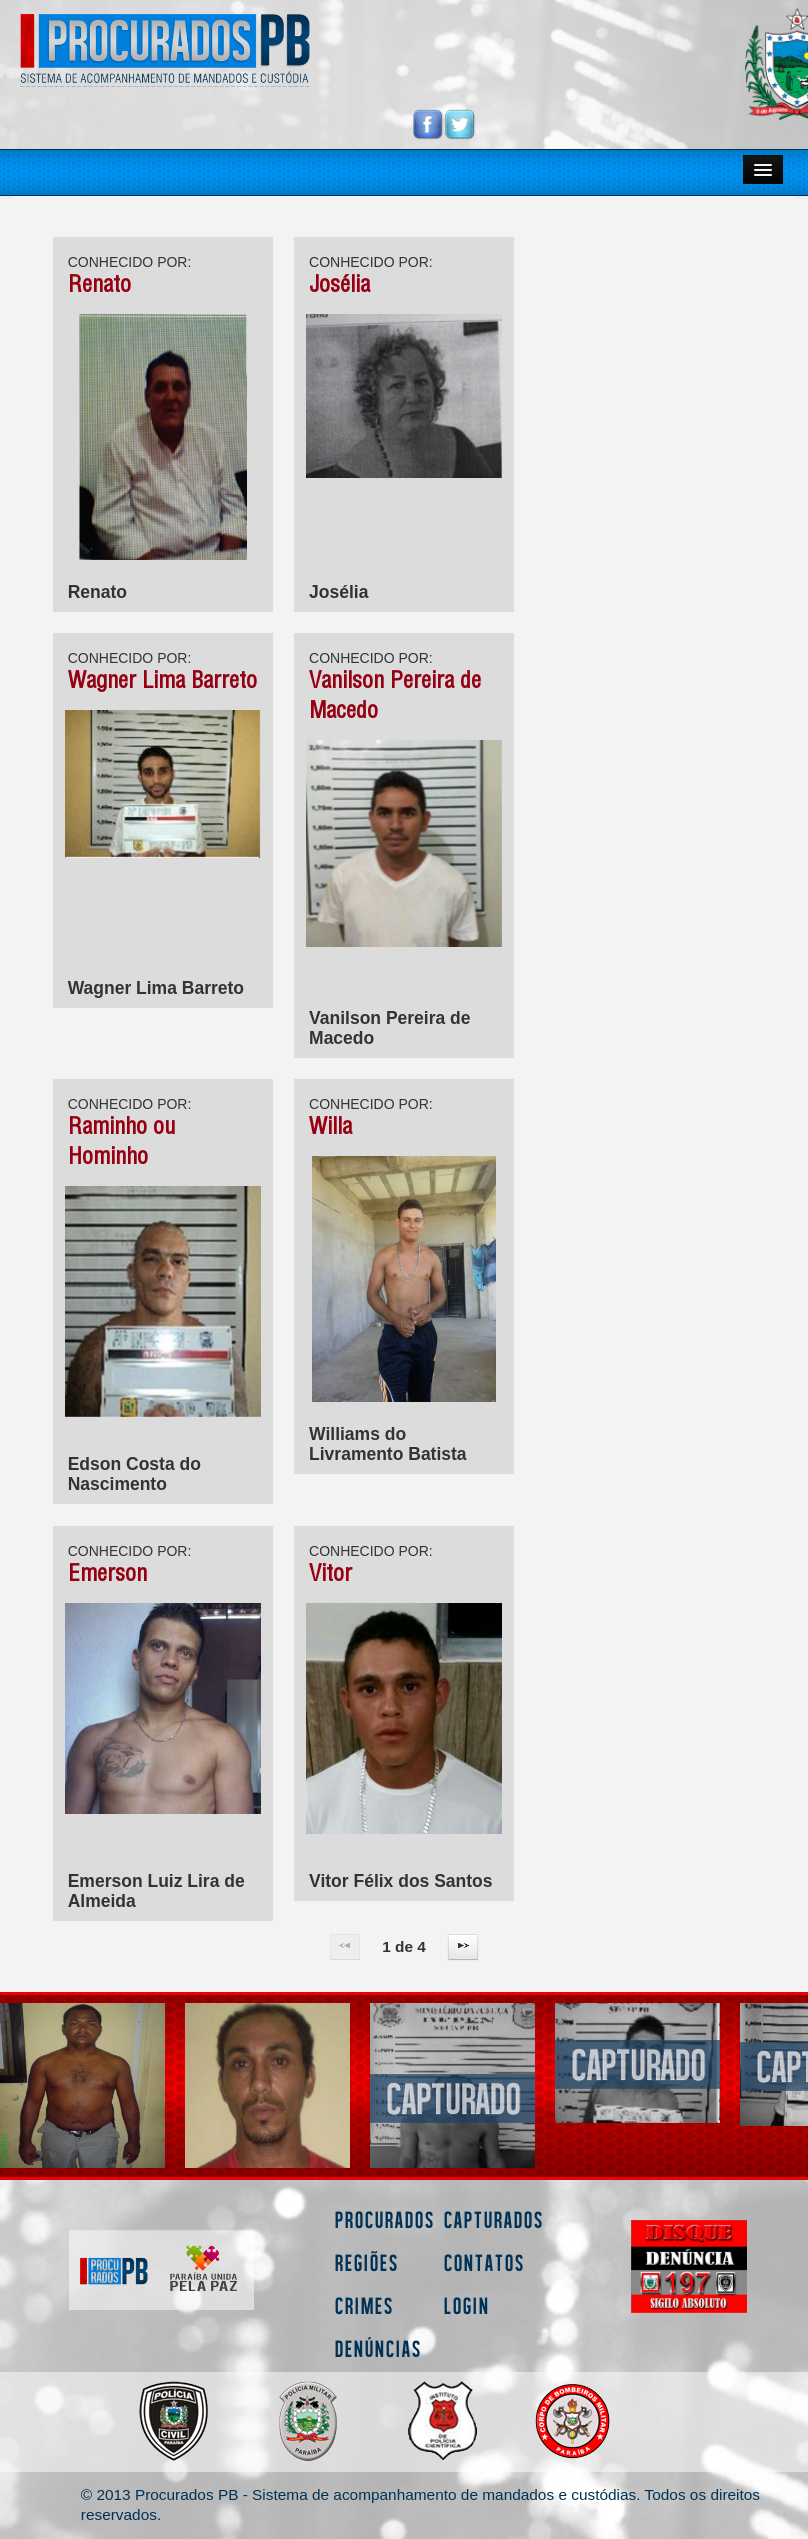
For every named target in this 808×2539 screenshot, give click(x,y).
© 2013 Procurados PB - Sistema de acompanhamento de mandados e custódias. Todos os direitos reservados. (420, 2504)
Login (467, 2305)
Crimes (364, 2305)
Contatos (484, 2262)
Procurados (385, 2219)
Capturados (494, 2219)
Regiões (367, 2262)
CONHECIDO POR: (130, 262)
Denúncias (378, 2348)
